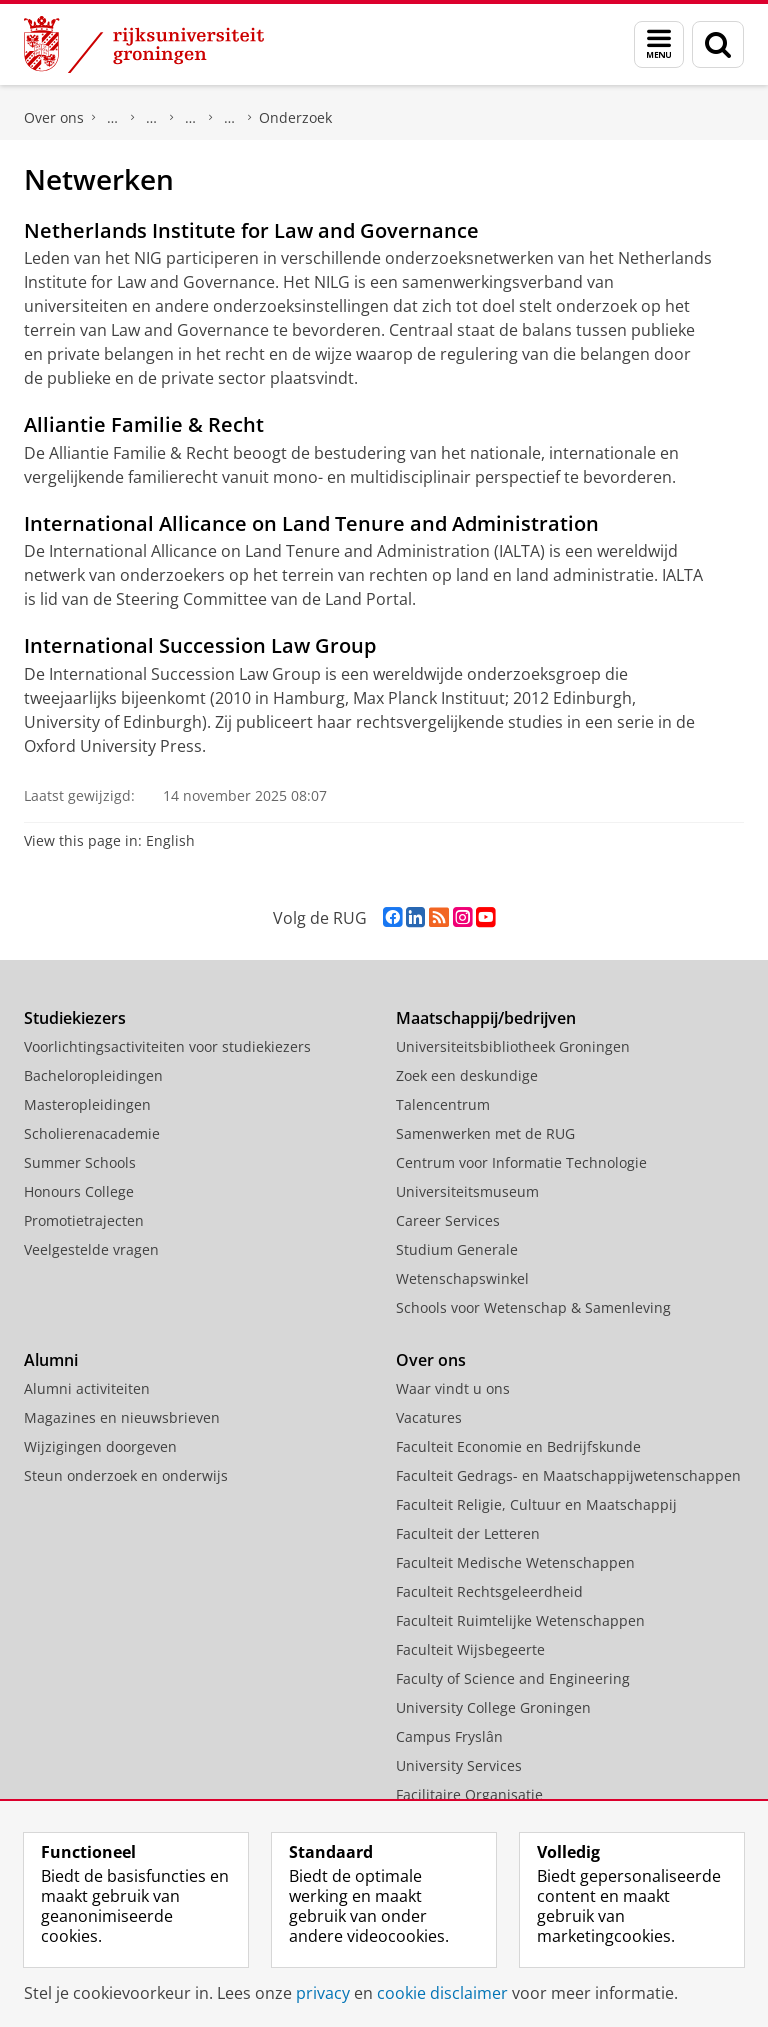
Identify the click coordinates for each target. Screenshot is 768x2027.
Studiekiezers (75, 1018)
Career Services (448, 1220)
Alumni (51, 1360)
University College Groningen (493, 1707)
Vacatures (429, 1417)
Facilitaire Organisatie (469, 1794)
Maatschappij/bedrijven (486, 1018)
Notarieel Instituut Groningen (230, 118)
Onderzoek (152, 118)
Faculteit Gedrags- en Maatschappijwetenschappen (568, 1475)
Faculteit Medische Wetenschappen (515, 1562)
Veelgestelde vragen (91, 1249)
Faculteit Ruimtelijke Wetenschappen (520, 1620)
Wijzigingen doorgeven (100, 1446)
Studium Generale (457, 1249)
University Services (459, 1765)
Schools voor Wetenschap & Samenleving (533, 1307)
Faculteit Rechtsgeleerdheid (113, 118)
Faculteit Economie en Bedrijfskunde (518, 1446)
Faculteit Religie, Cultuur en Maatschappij (536, 1504)
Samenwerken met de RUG (485, 1133)
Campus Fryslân (449, 1736)
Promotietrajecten (84, 1220)
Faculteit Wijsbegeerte (470, 1649)
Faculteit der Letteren (468, 1533)
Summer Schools (80, 1162)
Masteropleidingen (87, 1104)
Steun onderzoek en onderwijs (126, 1475)
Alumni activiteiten (87, 1388)
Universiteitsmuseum (467, 1191)
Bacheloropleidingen (93, 1075)
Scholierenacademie (92, 1133)
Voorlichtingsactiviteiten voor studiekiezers (167, 1046)
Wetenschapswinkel (462, 1278)
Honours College (79, 1191)
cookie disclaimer (442, 1993)
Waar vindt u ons (453, 1388)
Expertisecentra (191, 118)
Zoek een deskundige (467, 1075)
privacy (323, 1993)
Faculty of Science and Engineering (513, 1678)
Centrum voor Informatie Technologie (521, 1162)
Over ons (54, 117)
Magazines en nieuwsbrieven (122, 1417)
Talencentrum (443, 1104)
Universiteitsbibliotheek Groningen (513, 1046)
